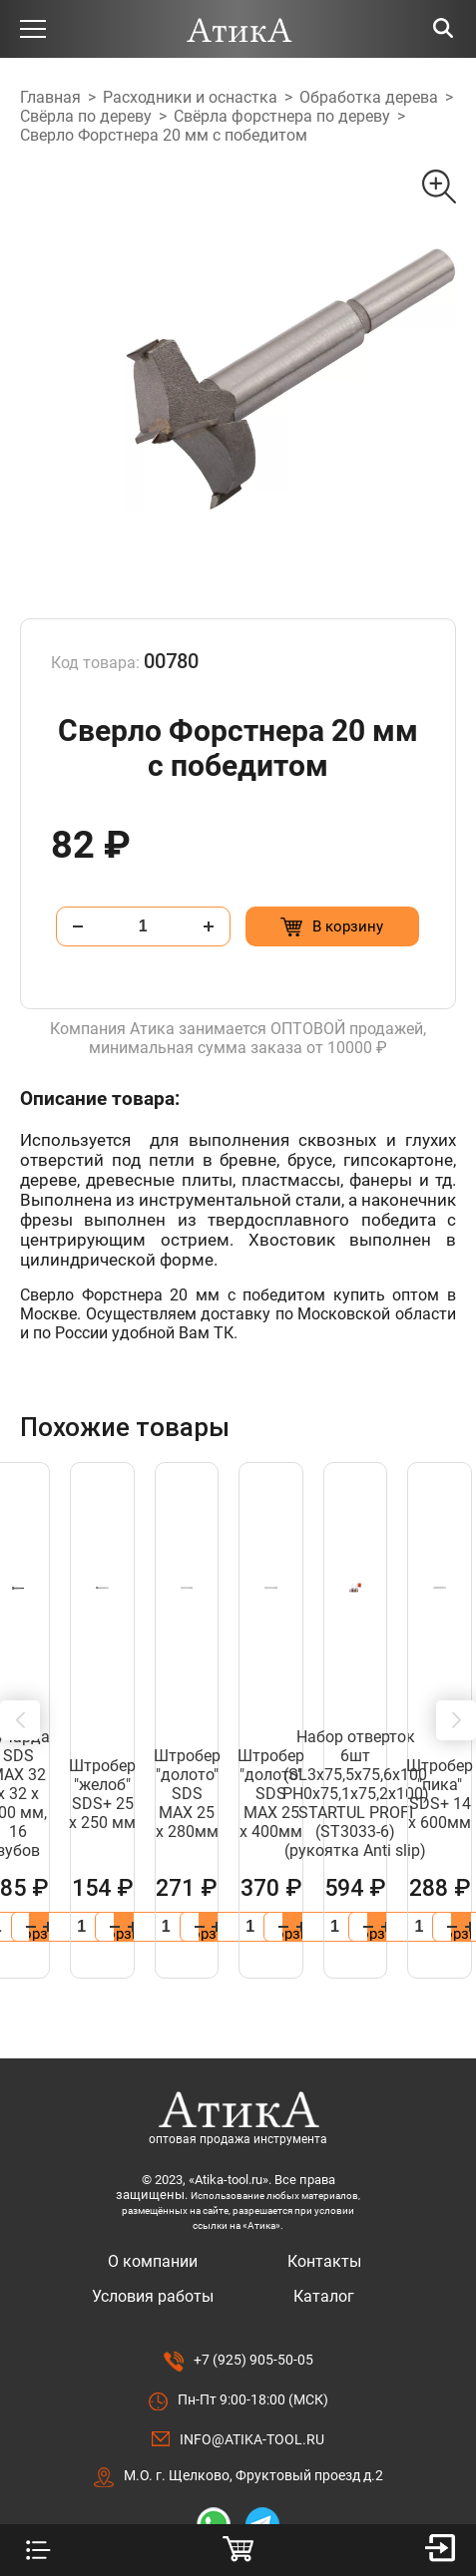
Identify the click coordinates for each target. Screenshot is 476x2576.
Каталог (323, 2220)
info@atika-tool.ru (252, 2364)
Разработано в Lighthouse (238, 2488)
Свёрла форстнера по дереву (282, 116)
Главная (50, 97)
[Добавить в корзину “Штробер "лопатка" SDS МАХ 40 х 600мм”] (337, 1851)
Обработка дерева (368, 97)
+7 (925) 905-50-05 (253, 2284)
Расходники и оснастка (190, 97)
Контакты (324, 2185)
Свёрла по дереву (86, 116)
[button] (20, 1682)
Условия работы (153, 2220)
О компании (153, 2185)
